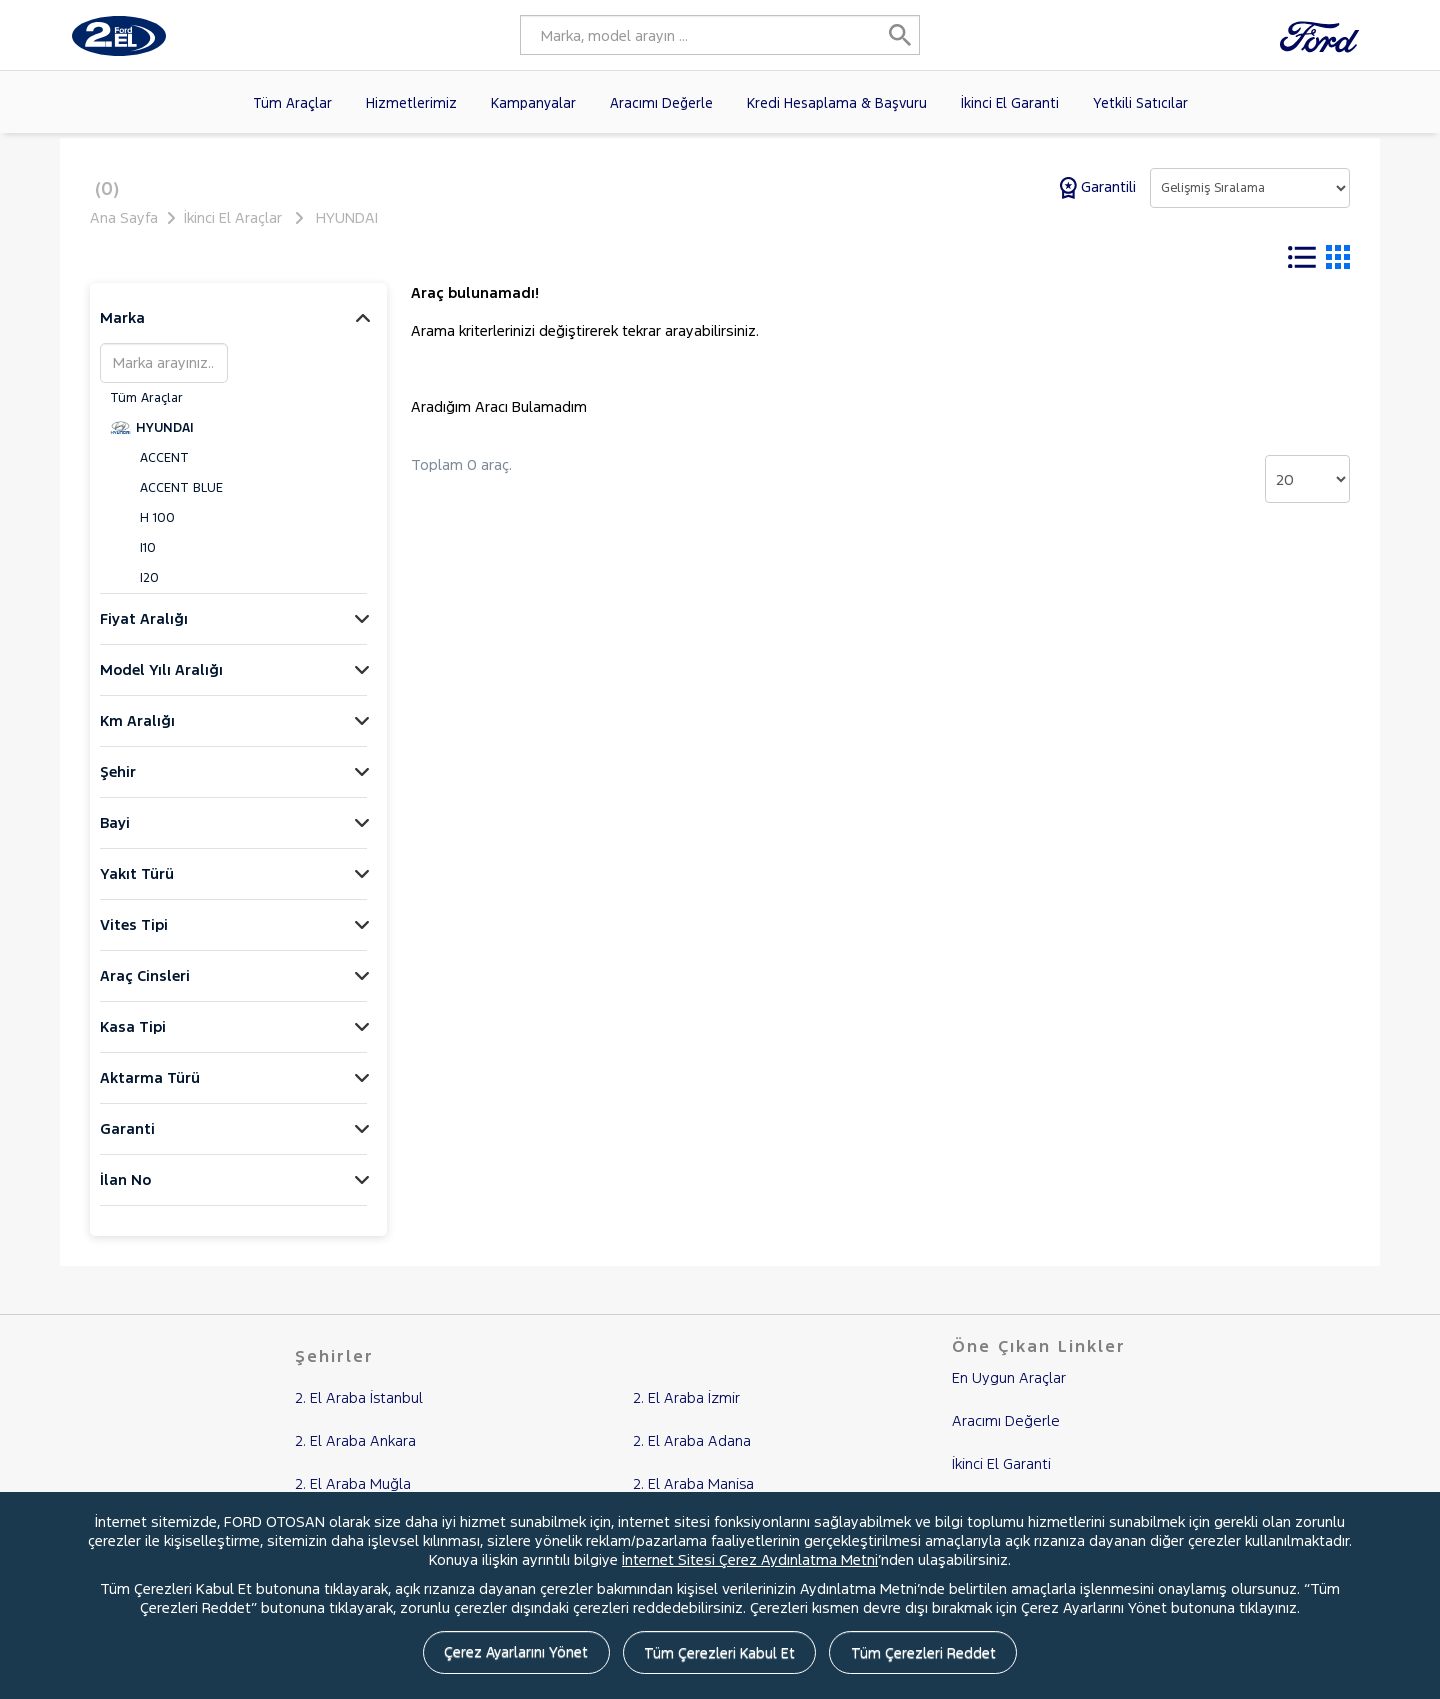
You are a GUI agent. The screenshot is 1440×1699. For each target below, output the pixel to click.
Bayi (115, 835)
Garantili (1100, 186)
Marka (122, 330)
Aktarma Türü (150, 1090)
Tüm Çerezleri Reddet (933, 1654)
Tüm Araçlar (292, 103)
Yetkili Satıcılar (1140, 103)
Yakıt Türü (137, 886)
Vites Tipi (134, 937)
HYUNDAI (347, 217)
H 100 (157, 531)
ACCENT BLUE (181, 501)
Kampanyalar (533, 103)
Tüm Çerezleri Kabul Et (721, 1654)
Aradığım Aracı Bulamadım (499, 419)
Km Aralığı (137, 733)
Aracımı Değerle (661, 103)
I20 (149, 591)
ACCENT (164, 471)
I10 (148, 561)
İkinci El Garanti (1010, 103)
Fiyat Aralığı (144, 631)
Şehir (118, 784)
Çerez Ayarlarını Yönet (508, 1654)
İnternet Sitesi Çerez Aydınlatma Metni (750, 1561)
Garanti (127, 1141)
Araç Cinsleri (145, 988)
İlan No (125, 1192)
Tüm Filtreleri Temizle (603, 258)
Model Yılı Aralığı (161, 682)
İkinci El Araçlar (233, 217)
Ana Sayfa (124, 217)
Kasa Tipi (133, 1039)
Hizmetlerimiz (411, 103)
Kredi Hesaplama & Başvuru (837, 103)
